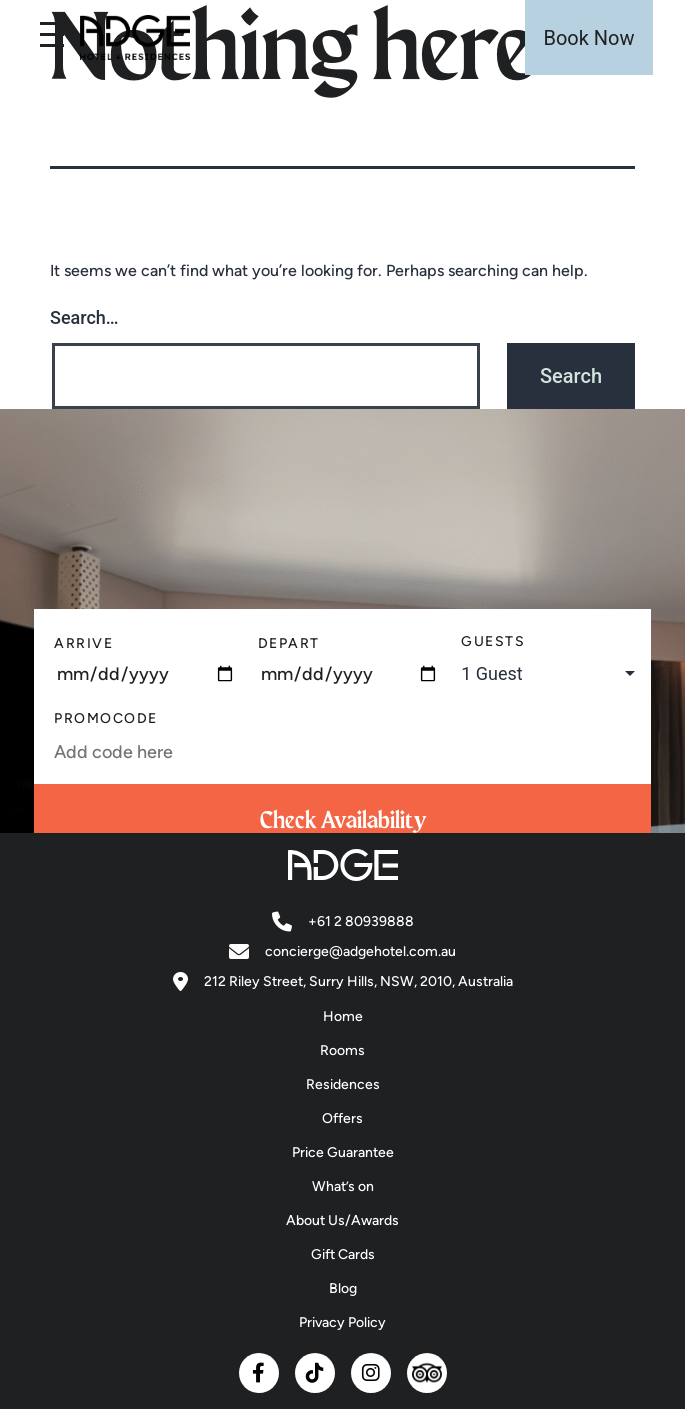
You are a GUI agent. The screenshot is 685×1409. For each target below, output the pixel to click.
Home (343, 1016)
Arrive (83, 643)
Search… (84, 317)
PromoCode (106, 718)
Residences (343, 1084)
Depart (289, 643)
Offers (342, 1118)
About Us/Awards (342, 1220)
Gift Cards (343, 1254)
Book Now (588, 38)
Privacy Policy (342, 1322)
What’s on (343, 1186)
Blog (343, 1288)
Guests (493, 641)
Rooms (342, 1050)
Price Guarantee (343, 1152)
